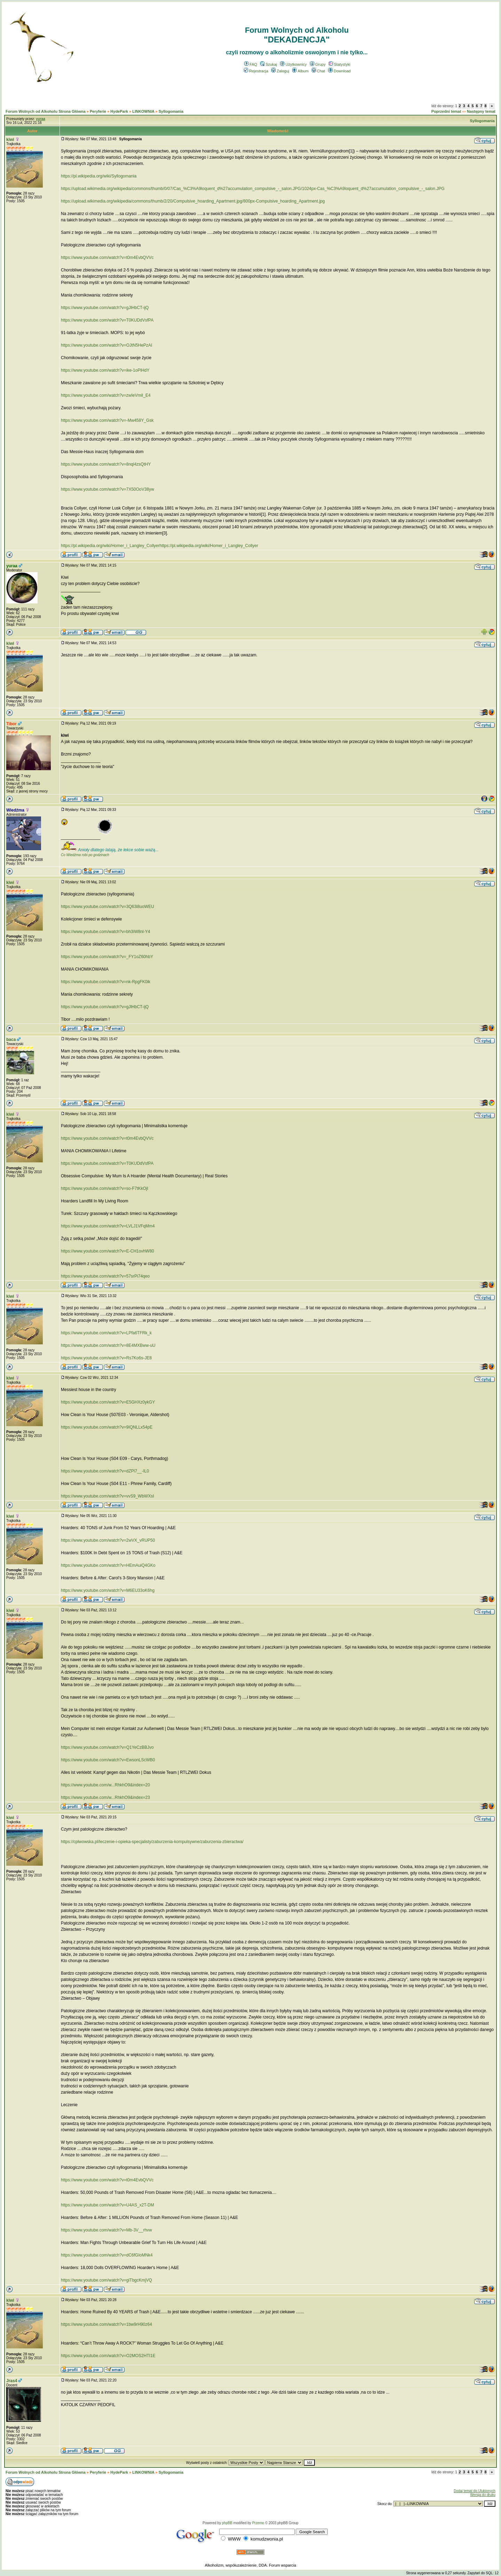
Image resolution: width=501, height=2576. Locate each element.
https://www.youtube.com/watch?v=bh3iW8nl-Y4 (105, 931)
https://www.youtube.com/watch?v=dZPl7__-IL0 (105, 1471)
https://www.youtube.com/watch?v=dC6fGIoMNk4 (107, 2255)
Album (300, 71)
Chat (318, 71)
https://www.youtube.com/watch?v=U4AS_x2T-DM (107, 2205)
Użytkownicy (293, 64)
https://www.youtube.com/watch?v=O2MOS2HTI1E (108, 2355)
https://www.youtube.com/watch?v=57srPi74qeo (105, 1276)
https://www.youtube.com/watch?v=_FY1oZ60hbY (107, 956)
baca (11, 1039)
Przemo (258, 2523)
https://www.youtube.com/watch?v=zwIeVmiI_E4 (106, 395)
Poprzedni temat (446, 111)
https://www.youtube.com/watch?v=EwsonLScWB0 (108, 1759)
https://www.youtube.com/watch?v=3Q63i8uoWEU (107, 906)
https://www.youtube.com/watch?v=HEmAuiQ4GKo (108, 1565)
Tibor (11, 723)
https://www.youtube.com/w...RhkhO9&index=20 (105, 1785)
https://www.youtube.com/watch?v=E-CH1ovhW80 (107, 1251)
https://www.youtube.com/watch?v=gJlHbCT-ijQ (105, 307)
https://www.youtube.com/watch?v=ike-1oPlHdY (105, 370)
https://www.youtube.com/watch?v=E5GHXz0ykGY (108, 1402)
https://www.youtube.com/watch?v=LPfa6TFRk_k (106, 1332)
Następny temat (481, 111)
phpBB (227, 2523)
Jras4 (11, 2380)
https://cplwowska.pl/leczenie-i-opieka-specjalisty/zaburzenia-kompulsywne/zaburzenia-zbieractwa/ (152, 1841)
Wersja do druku (482, 2495)
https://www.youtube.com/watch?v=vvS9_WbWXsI (107, 1496)
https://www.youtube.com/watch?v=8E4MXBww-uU (108, 1345)
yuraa (11, 565)
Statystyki (339, 64)
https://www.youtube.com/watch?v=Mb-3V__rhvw (106, 2230)
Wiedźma (15, 810)
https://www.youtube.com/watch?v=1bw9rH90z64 (106, 2324)
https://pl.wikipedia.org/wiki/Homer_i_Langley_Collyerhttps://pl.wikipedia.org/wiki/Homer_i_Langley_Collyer (159, 545)
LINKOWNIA (143, 111)
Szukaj (268, 64)
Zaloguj (280, 71)
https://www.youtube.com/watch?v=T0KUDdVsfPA (107, 320)
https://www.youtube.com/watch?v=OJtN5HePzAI (106, 345)
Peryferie (98, 111)
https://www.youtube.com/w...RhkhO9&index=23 (105, 1797)
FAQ (250, 64)
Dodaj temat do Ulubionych (474, 2491)
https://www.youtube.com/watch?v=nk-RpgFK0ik (105, 981)
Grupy (318, 64)
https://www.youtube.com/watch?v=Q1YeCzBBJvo (107, 1747)
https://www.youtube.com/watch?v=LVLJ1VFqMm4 (108, 1226)
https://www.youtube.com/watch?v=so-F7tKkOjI (104, 1188)
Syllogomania (171, 111)
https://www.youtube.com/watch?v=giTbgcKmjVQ (106, 2280)
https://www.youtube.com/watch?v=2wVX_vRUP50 (108, 1540)
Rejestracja (256, 71)
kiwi (10, 139)
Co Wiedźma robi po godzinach (85, 855)
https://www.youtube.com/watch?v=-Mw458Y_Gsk (107, 420)
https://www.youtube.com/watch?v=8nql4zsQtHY (106, 464)
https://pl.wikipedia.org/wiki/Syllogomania (98, 176)
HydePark (119, 111)
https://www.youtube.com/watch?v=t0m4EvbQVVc (107, 257)
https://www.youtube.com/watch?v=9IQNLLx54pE (106, 1427)
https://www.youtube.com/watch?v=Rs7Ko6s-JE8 (106, 1358)
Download (339, 71)
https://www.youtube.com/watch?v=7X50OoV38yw (107, 489)
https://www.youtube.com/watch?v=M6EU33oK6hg (107, 1590)
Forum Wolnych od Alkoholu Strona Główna (46, 111)
